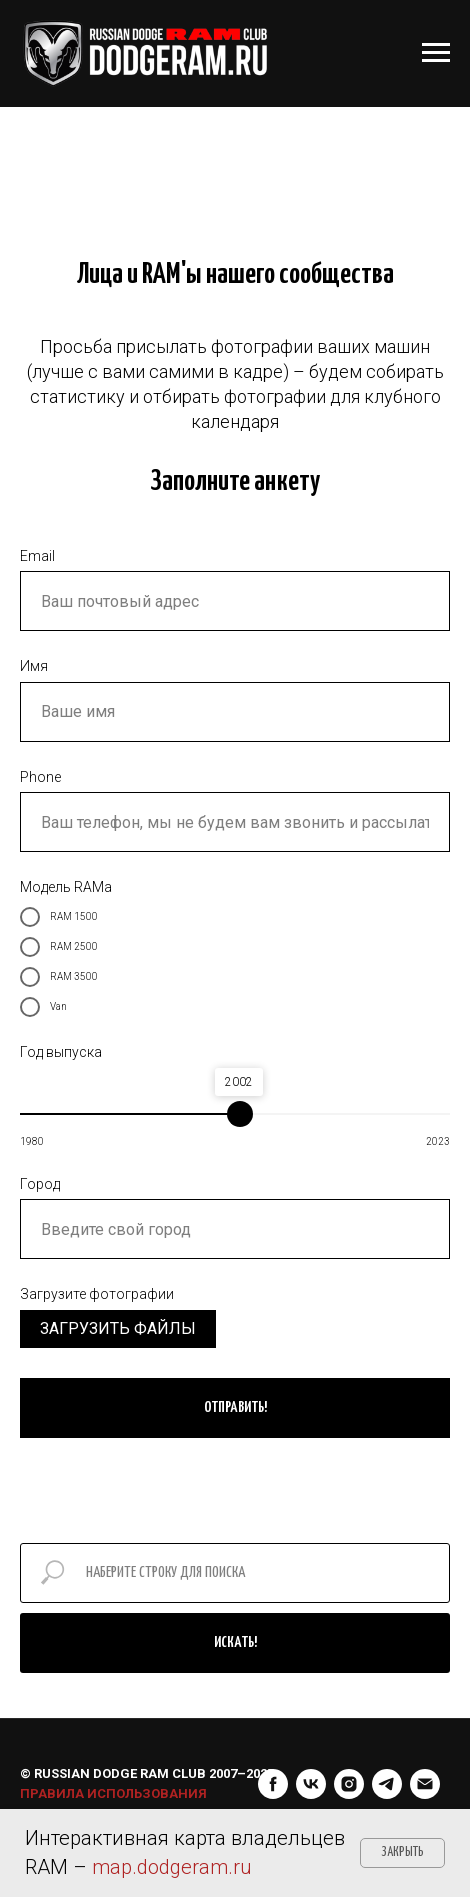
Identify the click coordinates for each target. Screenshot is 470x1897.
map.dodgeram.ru (172, 1867)
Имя (34, 666)
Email (37, 556)
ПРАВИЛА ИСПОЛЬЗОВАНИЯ (113, 1772)
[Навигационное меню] (436, 53)
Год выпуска (61, 1052)
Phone (40, 777)
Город (40, 1184)
